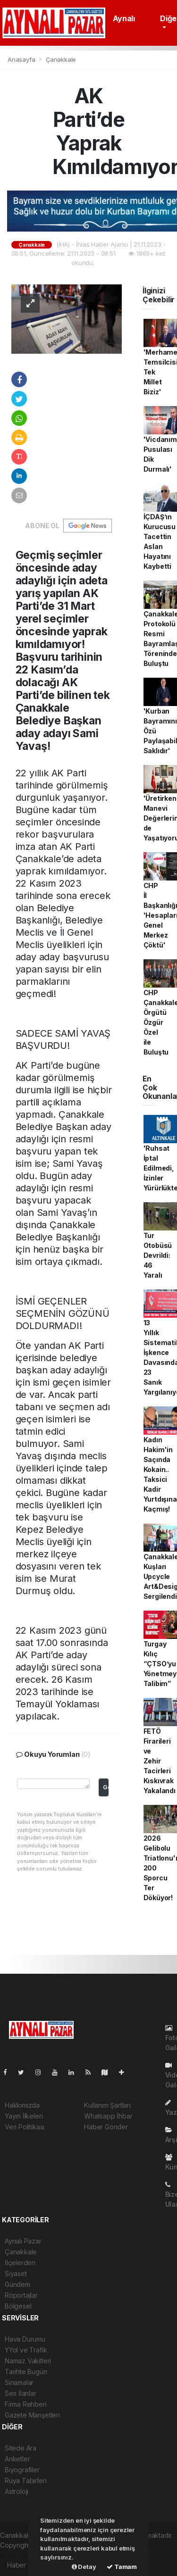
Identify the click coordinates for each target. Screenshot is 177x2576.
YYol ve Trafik (26, 2350)
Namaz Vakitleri (28, 2361)
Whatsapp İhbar (108, 2116)
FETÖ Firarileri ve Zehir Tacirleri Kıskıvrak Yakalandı (159, 1761)
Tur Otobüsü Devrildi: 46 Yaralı (157, 1255)
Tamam (122, 2566)
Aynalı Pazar (23, 2241)
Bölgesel (18, 2306)
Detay (84, 2566)
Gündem (17, 2284)
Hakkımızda (22, 2105)
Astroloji (16, 2491)
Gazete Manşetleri (32, 2415)
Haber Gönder (106, 2127)
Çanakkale (61, 59)
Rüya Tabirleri (25, 2480)
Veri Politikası (24, 2127)
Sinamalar (19, 2382)
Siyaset (16, 2273)
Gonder (105, 1787)
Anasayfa (22, 59)
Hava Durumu (25, 2339)
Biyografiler (22, 2470)
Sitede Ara (20, 2448)
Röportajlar (21, 2295)
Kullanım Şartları (107, 2105)
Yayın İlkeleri (23, 2116)
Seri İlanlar (20, 2393)
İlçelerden (20, 2263)
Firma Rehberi (26, 2404)
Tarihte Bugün (26, 2372)
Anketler (17, 2459)
